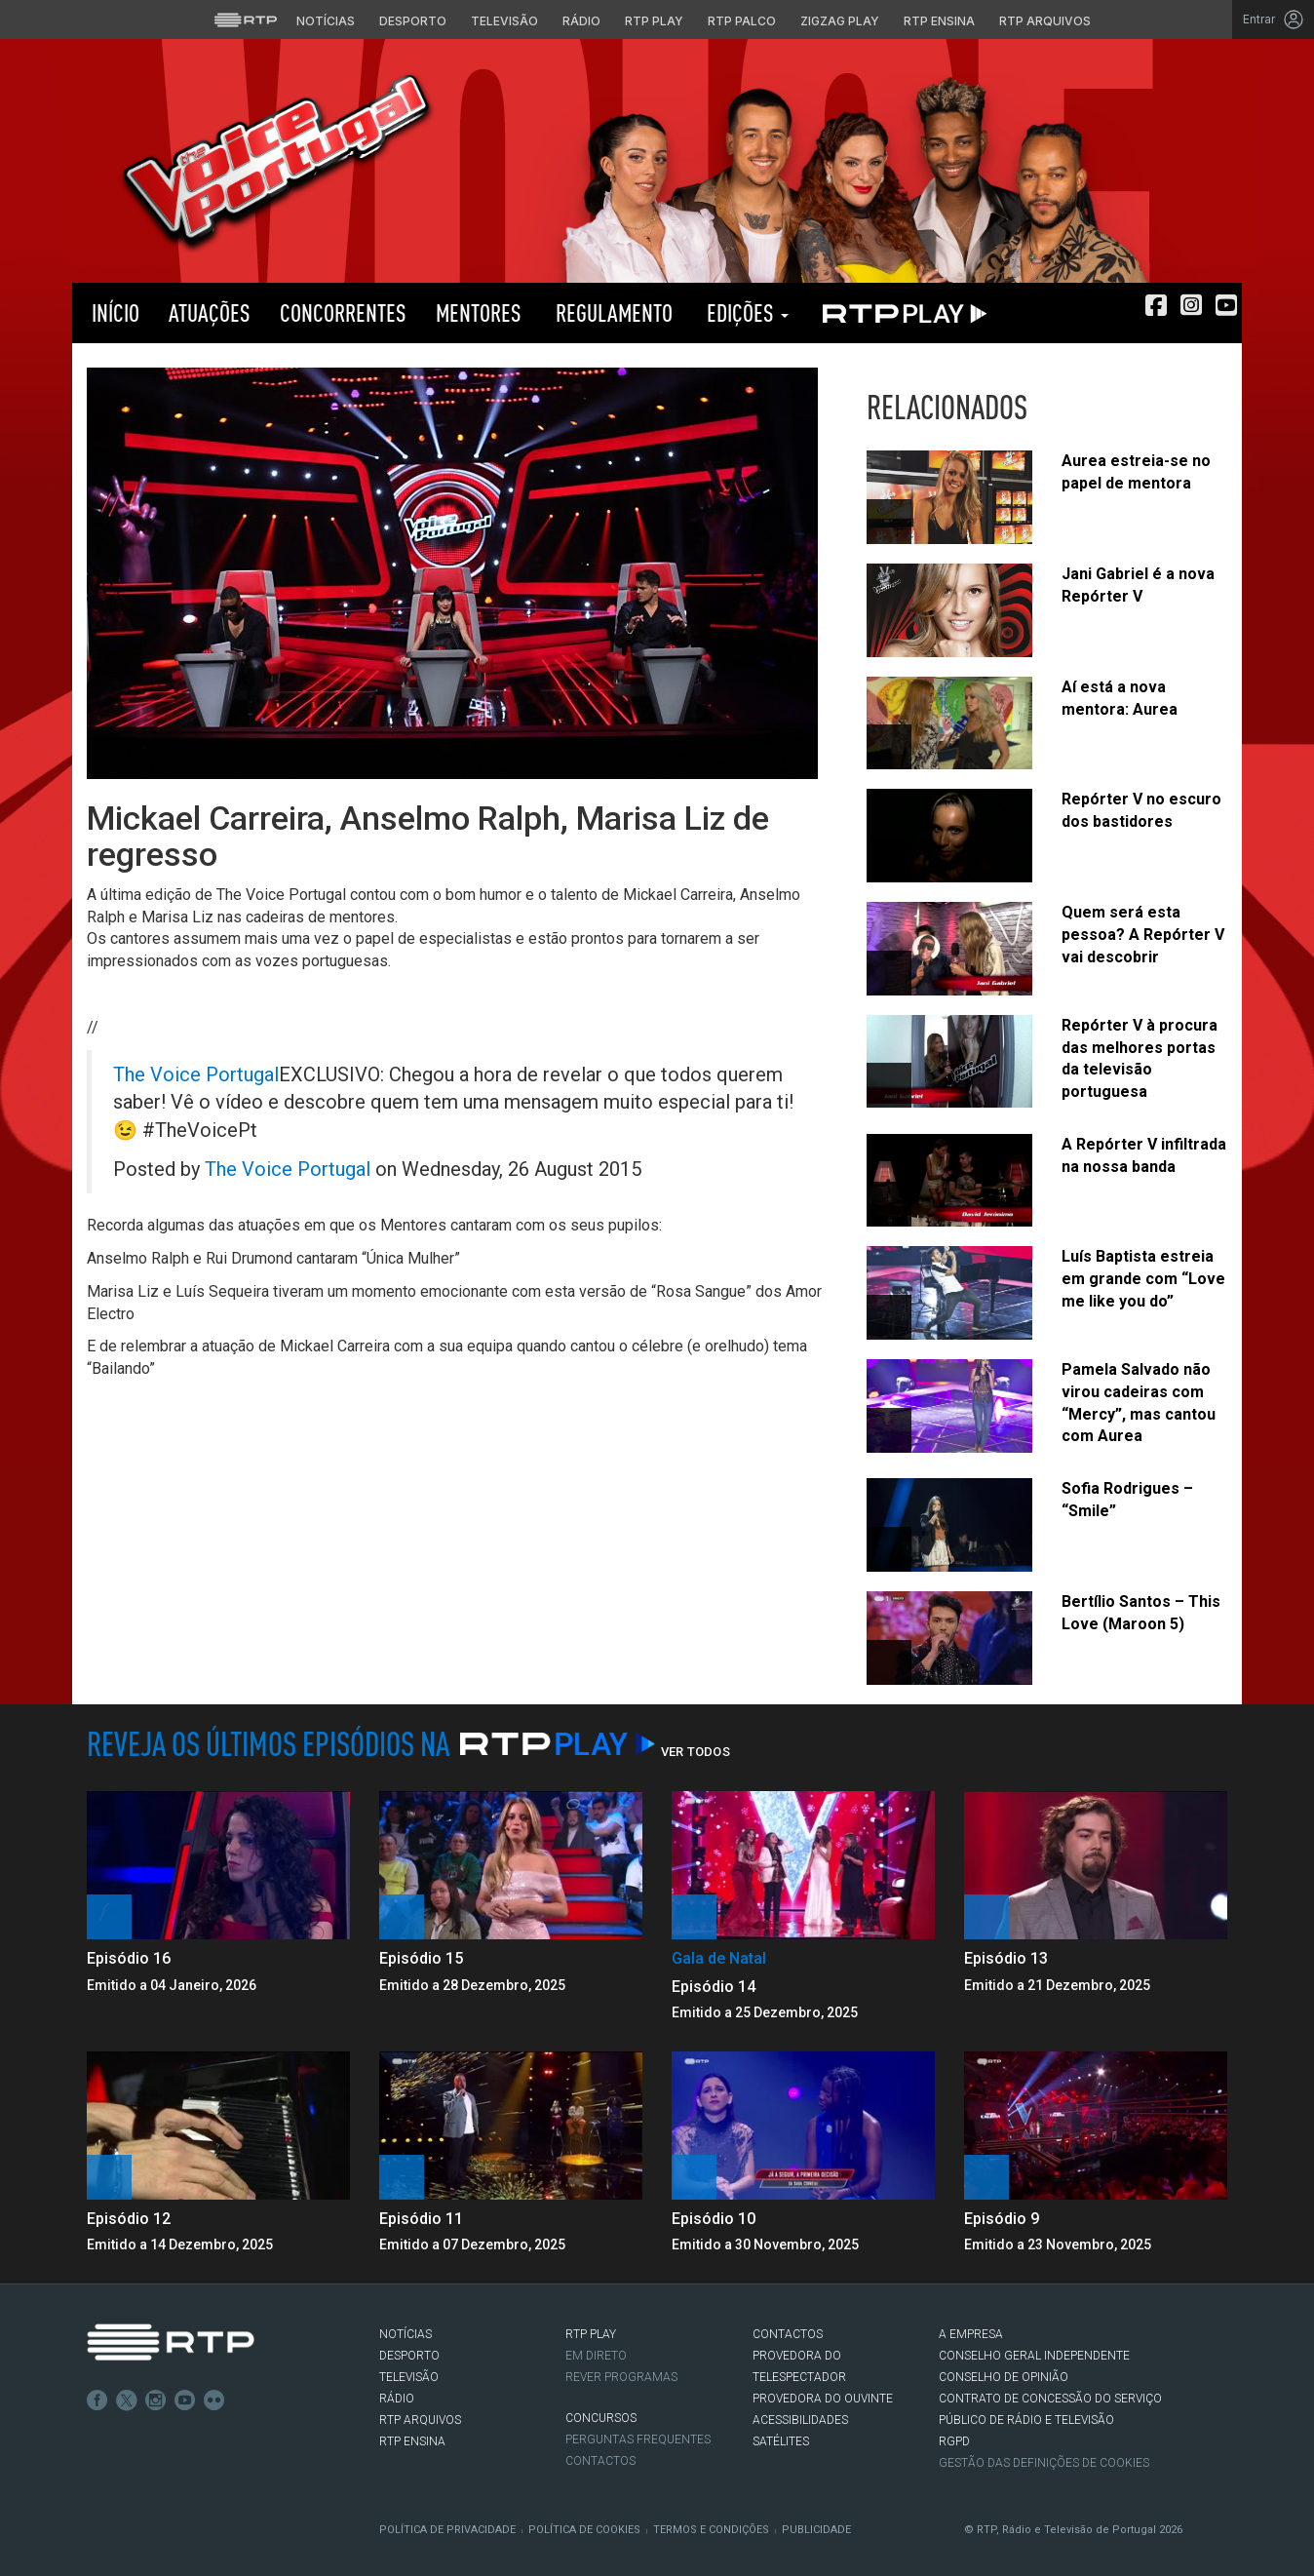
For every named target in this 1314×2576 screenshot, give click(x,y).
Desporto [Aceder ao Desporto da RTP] (412, 21)
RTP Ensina (412, 2441)
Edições (745, 312)
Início (113, 312)
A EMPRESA (971, 2334)
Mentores (479, 312)
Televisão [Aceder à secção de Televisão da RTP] (504, 21)
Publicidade (816, 2529)
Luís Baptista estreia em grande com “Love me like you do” (1143, 1278)
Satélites (781, 2441)
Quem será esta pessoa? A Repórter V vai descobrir (1143, 934)
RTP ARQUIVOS (420, 2420)
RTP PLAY (900, 313)
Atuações (210, 312)
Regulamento (612, 312)
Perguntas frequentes (638, 2439)
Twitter (126, 2400)
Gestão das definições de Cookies (1044, 2463)
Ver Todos (695, 1751)
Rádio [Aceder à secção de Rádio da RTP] (581, 21)
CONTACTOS (788, 2334)
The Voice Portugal (196, 1074)
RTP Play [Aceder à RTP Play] (654, 21)
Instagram (156, 2400)
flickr (214, 2400)
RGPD (954, 2441)
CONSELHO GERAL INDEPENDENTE (1034, 2355)
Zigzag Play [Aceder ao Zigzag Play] (839, 21)
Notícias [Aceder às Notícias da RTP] (325, 21)
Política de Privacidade (447, 2529)
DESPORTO (409, 2355)
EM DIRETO (596, 2355)
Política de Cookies (584, 2529)
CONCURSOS (601, 2418)
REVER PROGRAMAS (621, 2377)
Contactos (600, 2461)
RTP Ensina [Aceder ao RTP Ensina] (939, 21)
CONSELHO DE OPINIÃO (1003, 2377)
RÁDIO (396, 2398)
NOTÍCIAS (405, 2334)
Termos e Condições (711, 2529)
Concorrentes (343, 312)
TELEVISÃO (409, 2377)
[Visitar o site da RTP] (245, 19)
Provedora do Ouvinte (823, 2398)
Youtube (185, 2400)
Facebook (97, 2400)
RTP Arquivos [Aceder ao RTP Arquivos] (1045, 21)
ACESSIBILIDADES (800, 2420)
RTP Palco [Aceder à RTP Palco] (742, 21)
